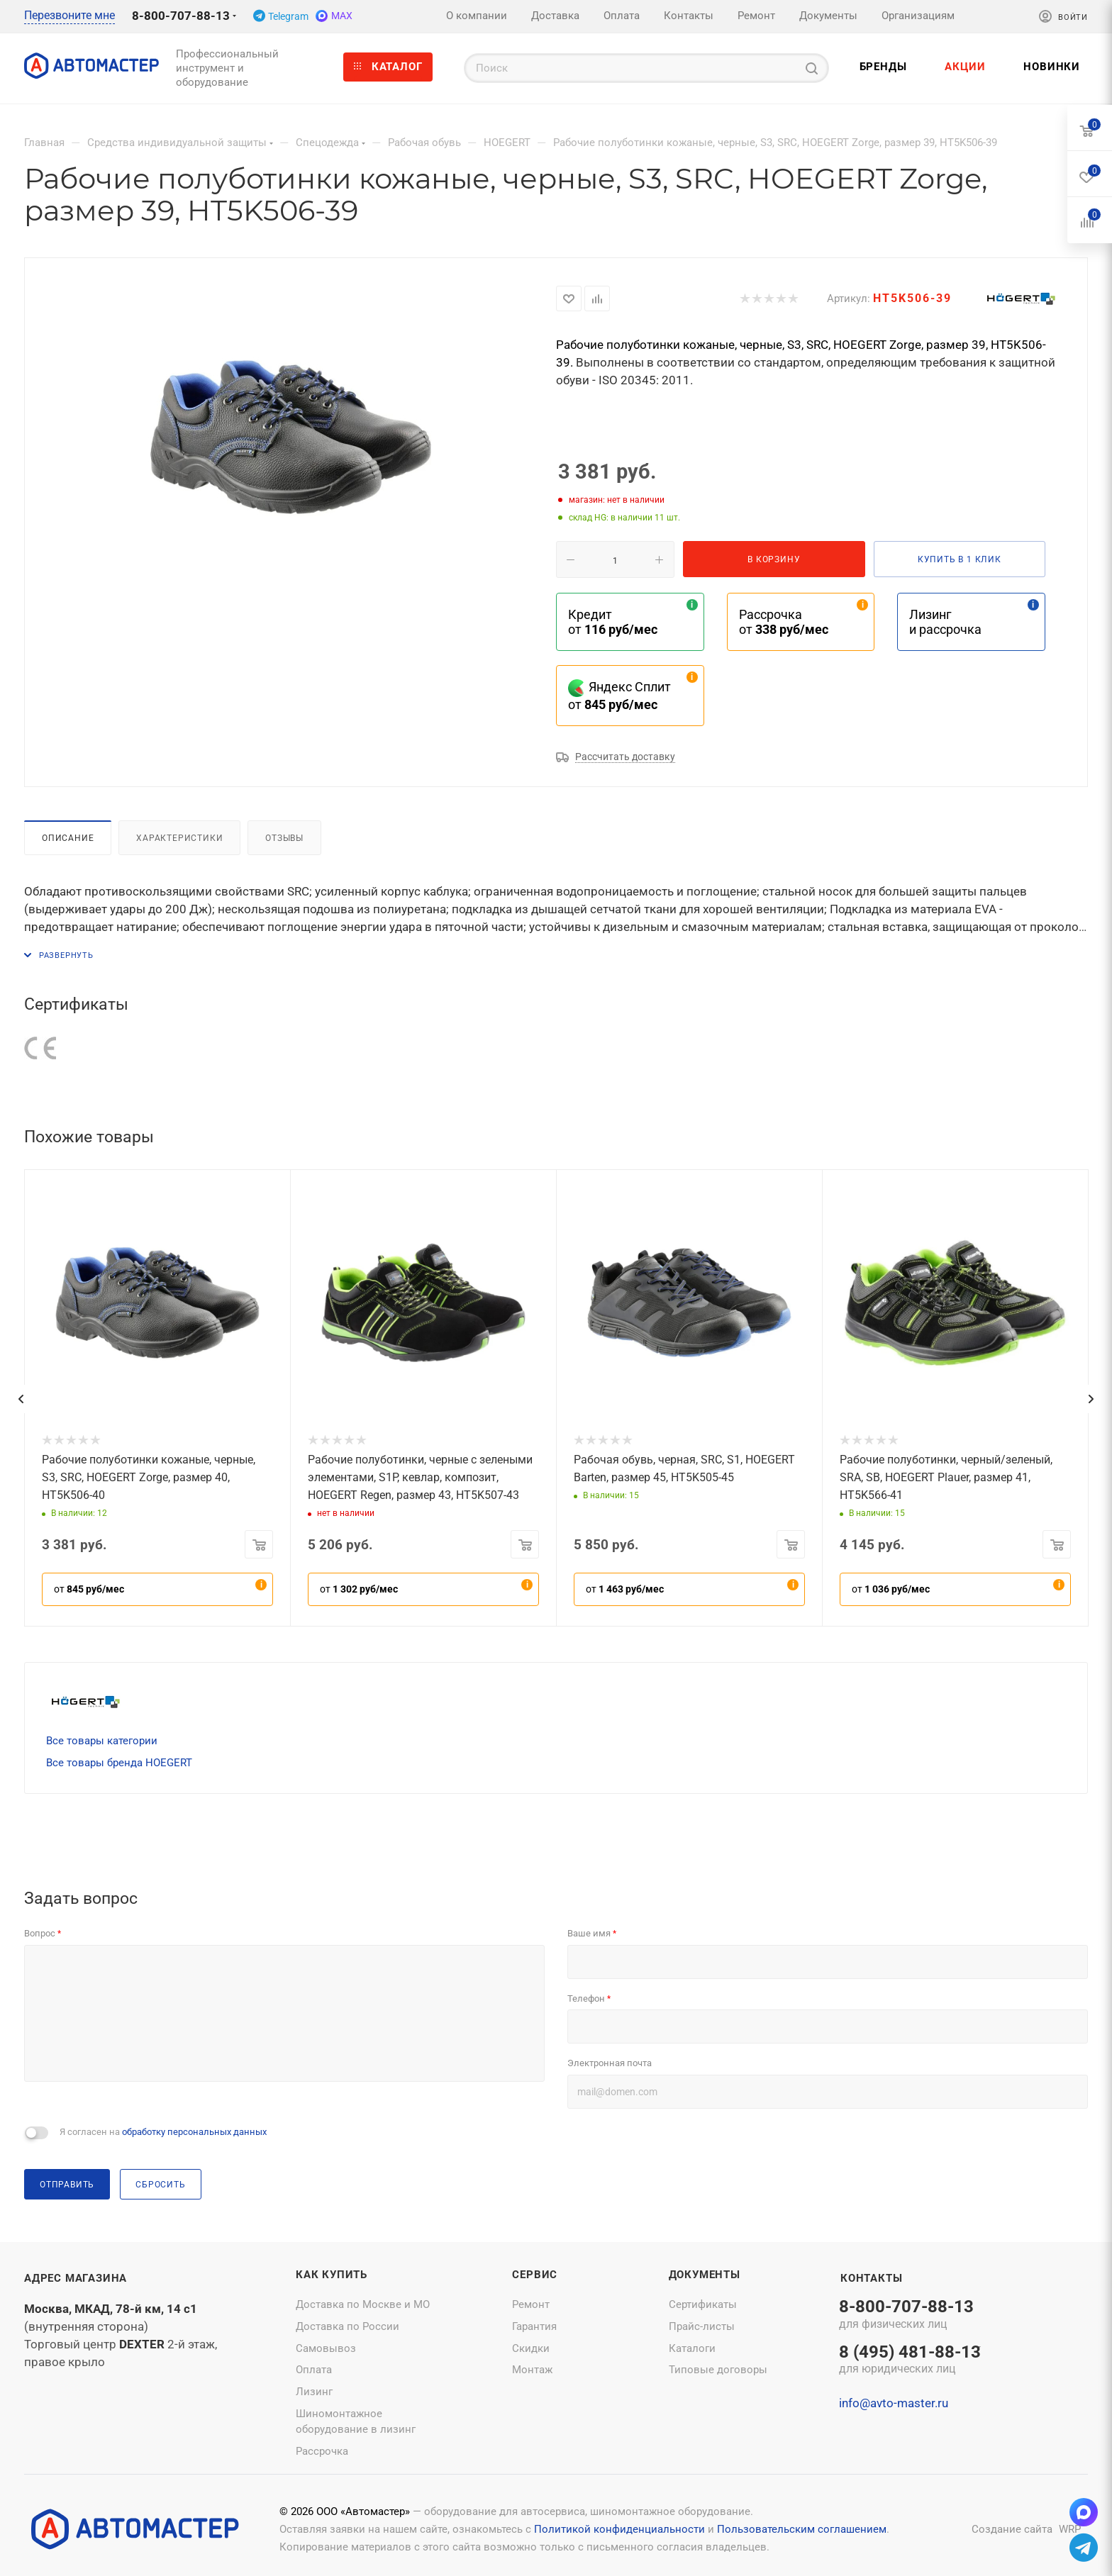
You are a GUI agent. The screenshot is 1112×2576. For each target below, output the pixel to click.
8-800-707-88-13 (181, 16)
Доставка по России (347, 2326)
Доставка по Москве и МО (363, 2304)
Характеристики (179, 837)
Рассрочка (322, 2451)
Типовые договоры (718, 2369)
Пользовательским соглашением (801, 2529)
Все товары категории (101, 1740)
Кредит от (612, 622)
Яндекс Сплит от (619, 695)
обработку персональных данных (194, 2131)
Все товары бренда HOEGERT (119, 1762)
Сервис (534, 2274)
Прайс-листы (702, 2326)
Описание (68, 837)
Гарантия (534, 2326)
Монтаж (532, 2369)
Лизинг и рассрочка (945, 622)
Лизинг (314, 2391)
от (89, 1589)
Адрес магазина (75, 2278)
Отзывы (284, 837)
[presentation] (20, 1399)
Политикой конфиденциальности (619, 2529)
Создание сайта (1012, 2529)
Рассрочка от (783, 622)
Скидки (531, 2348)
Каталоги (692, 2348)
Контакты (871, 2278)
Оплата (314, 2369)
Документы (704, 2274)
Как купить (331, 2274)
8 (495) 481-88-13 (910, 2360)
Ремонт (531, 2304)
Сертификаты (703, 2304)
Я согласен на (163, 2131)
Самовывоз (326, 2348)
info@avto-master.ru (893, 2403)
